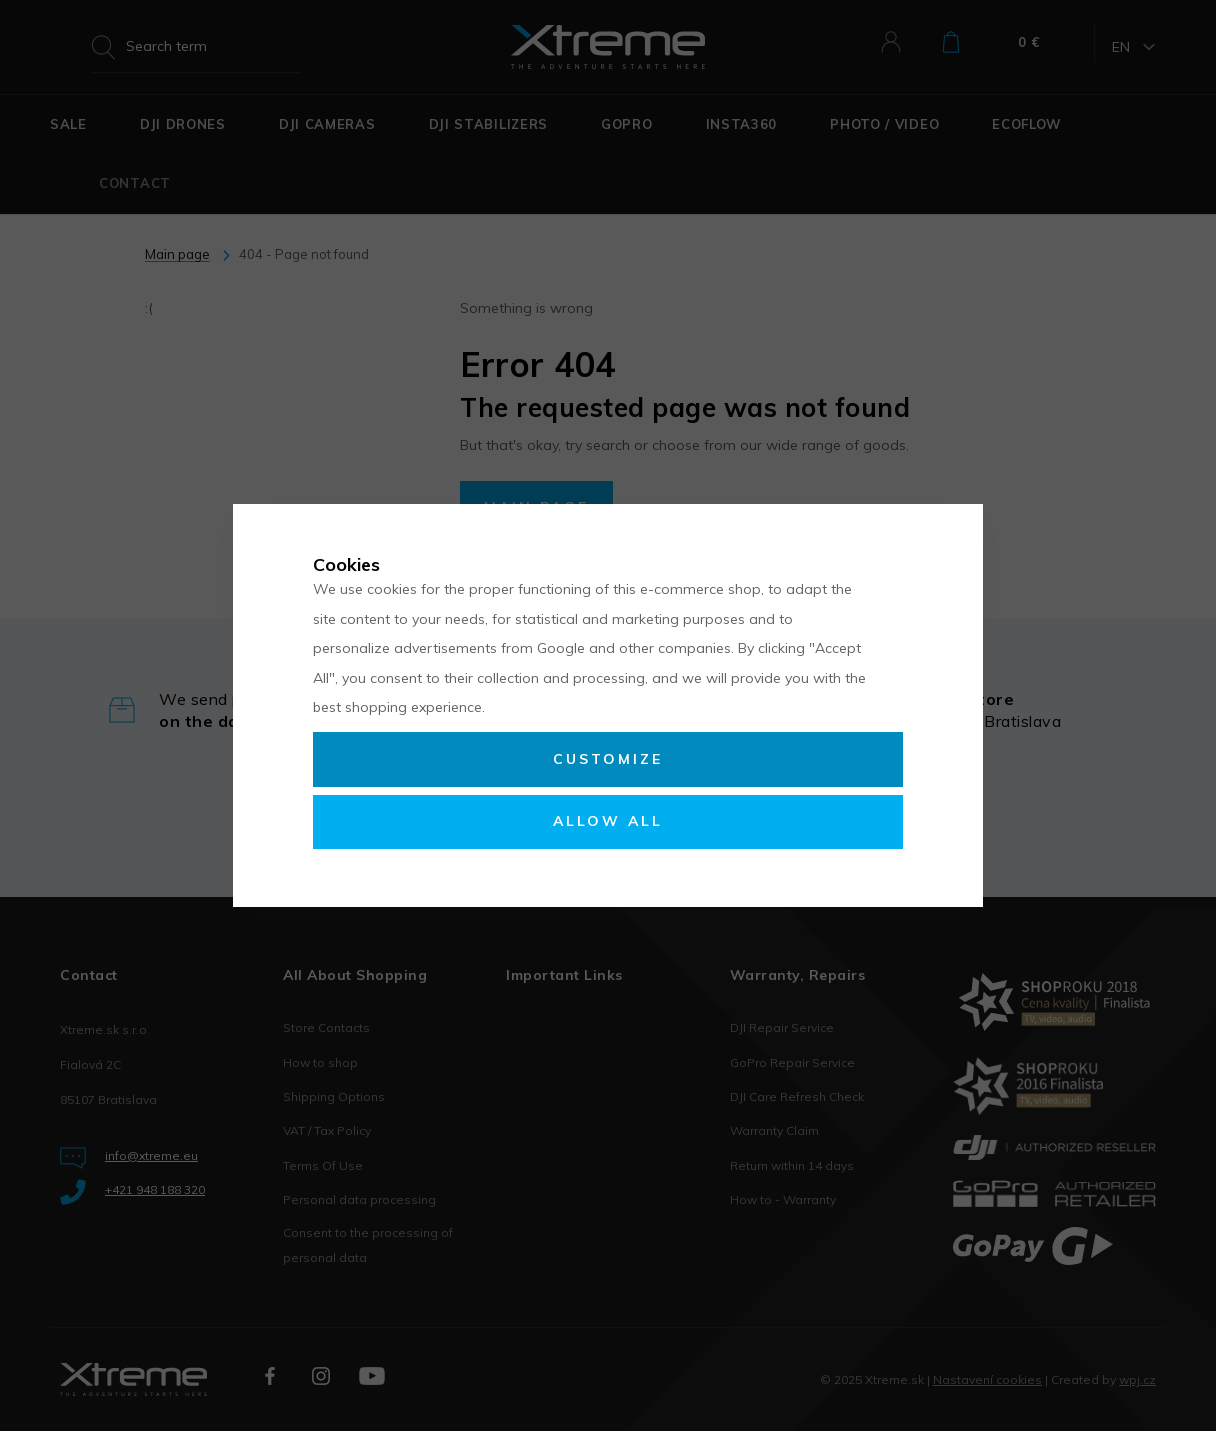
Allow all (608, 821)
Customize (608, 759)
